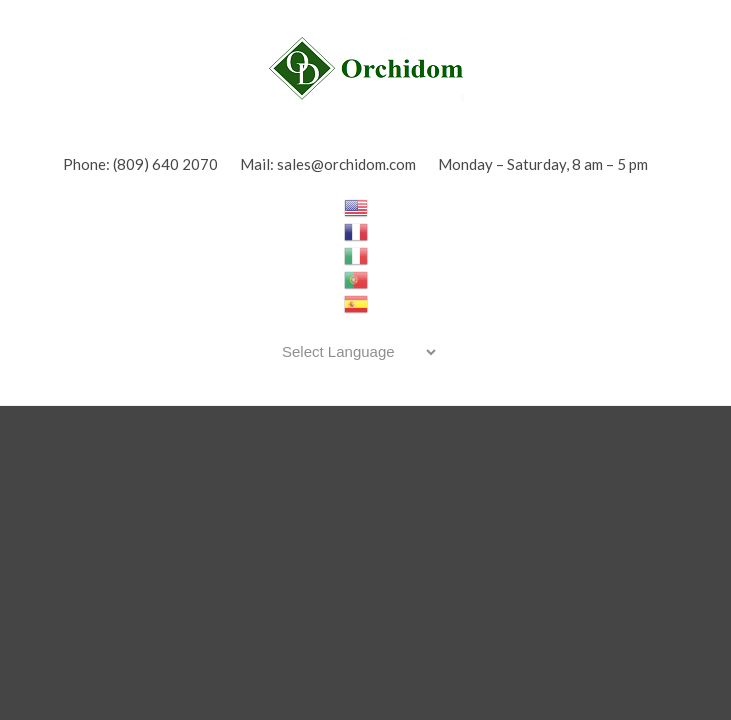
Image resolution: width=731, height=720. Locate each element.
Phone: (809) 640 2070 (140, 164)
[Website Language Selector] (355, 352)
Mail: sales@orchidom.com (328, 164)
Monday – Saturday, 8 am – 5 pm (543, 164)
